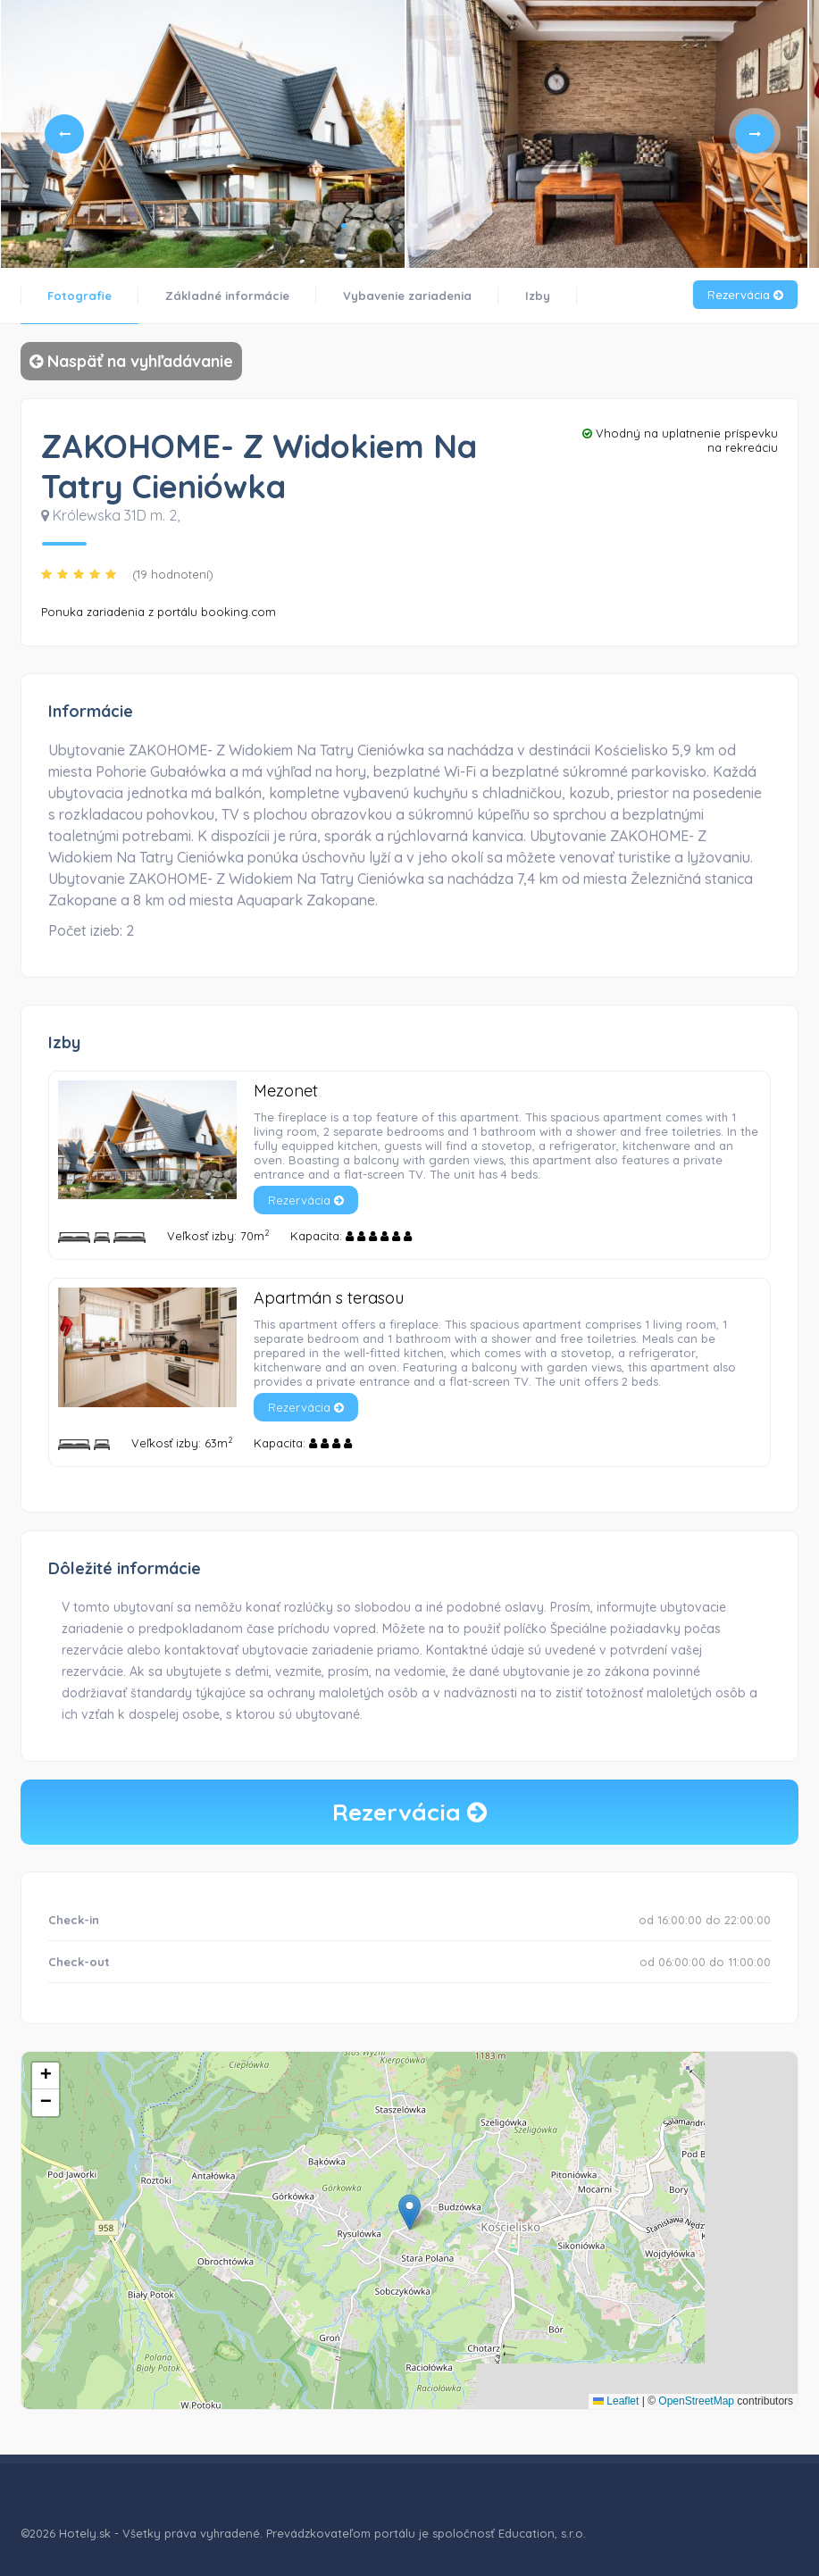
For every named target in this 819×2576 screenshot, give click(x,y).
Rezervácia (745, 295)
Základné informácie (227, 295)
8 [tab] (444, 226)
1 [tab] (344, 226)
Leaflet (616, 2401)
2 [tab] (358, 226)
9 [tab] (458, 226)
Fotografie (79, 295)
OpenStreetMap (696, 2401)
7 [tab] (429, 226)
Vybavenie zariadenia (407, 295)
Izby (537, 295)
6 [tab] (415, 226)
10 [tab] (472, 226)
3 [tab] (372, 226)
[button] (409, 2212)
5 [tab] (401, 226)
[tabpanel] (202, 134)
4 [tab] (386, 226)
